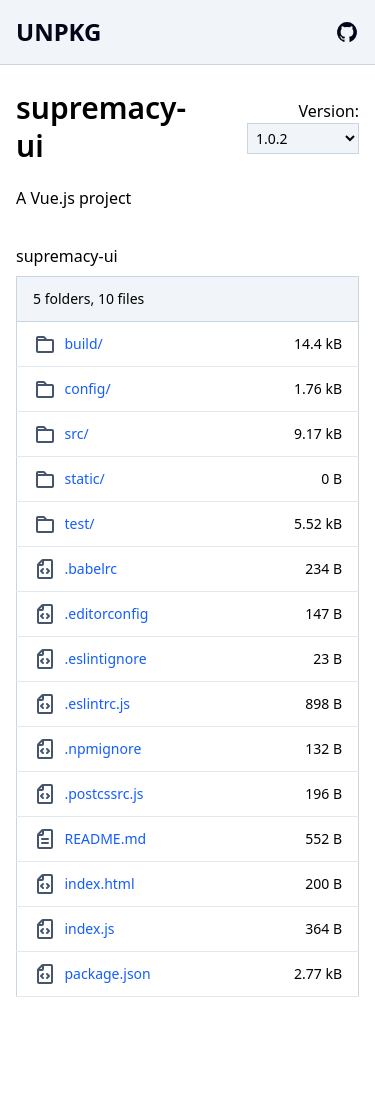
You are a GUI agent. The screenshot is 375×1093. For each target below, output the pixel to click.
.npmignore (103, 748)
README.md (106, 838)
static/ (85, 478)
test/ (80, 523)
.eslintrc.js (98, 703)
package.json (108, 973)
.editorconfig (107, 613)
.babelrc (91, 568)
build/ (84, 343)
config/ (88, 388)
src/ (77, 433)
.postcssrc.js (104, 793)
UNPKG (58, 31)
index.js (90, 928)
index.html (100, 883)
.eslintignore (106, 658)
